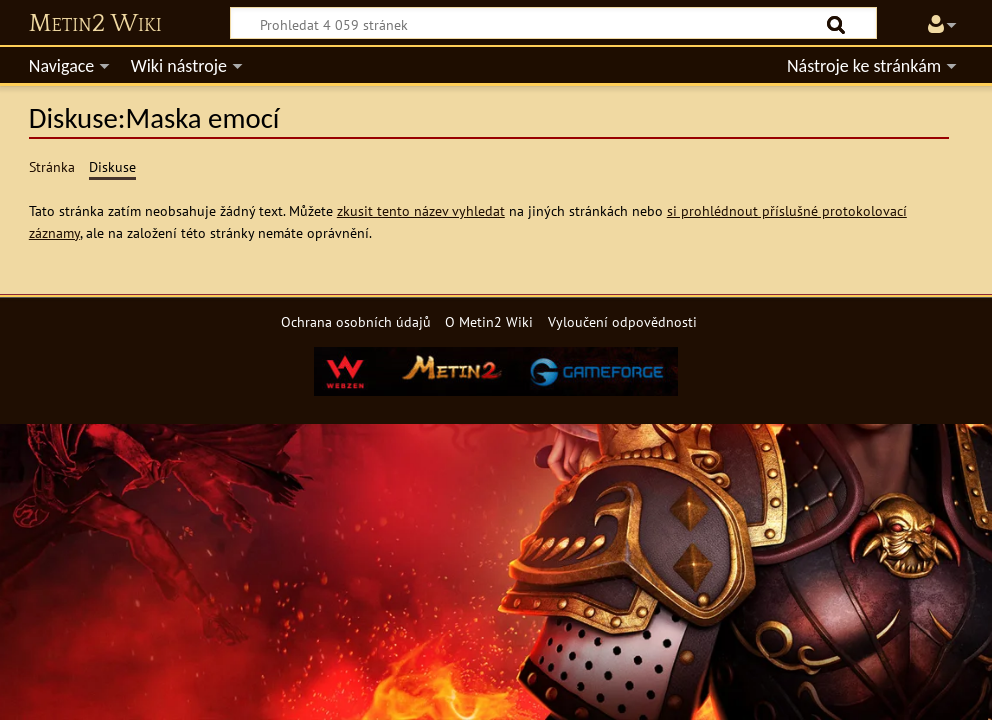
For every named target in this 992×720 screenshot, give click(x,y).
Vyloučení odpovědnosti (622, 321)
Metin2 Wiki (95, 24)
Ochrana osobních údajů (356, 321)
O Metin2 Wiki (489, 321)
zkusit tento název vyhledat (421, 210)
